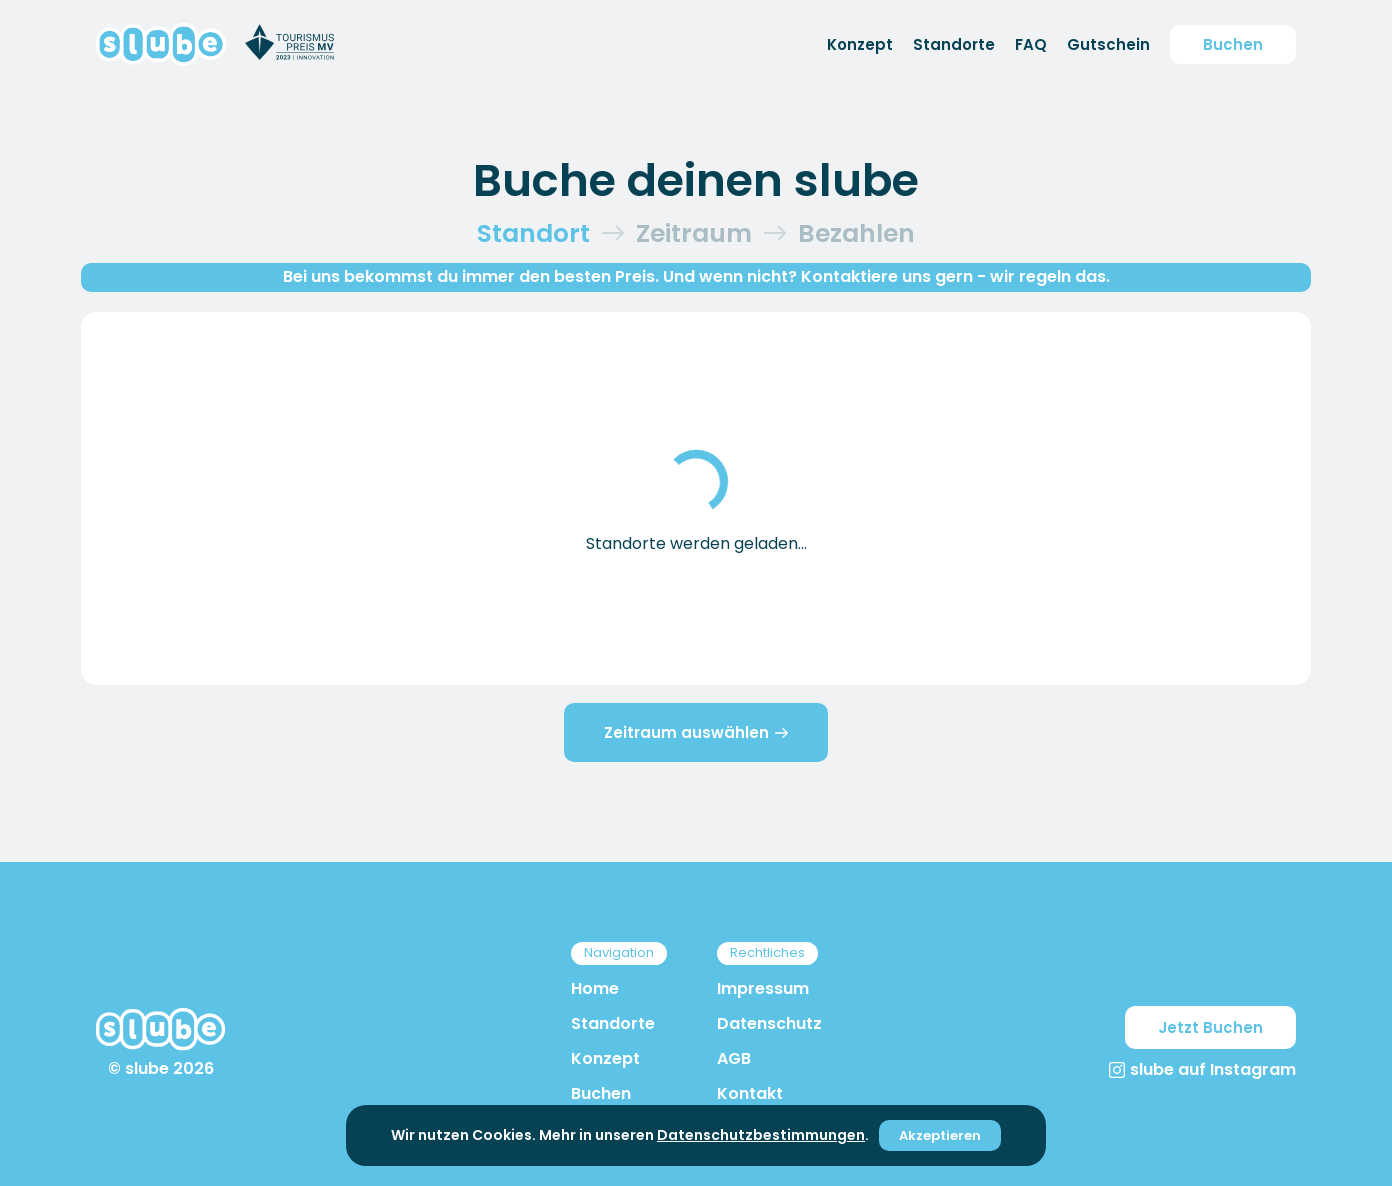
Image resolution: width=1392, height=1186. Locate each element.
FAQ (1031, 44)
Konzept (860, 44)
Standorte (954, 44)
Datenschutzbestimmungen (761, 1135)
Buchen (1233, 44)
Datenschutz (769, 1023)
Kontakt (750, 1093)
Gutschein (1108, 44)
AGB (734, 1058)
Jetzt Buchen (1210, 1027)
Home (595, 988)
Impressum (763, 988)
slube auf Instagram (1202, 1069)
